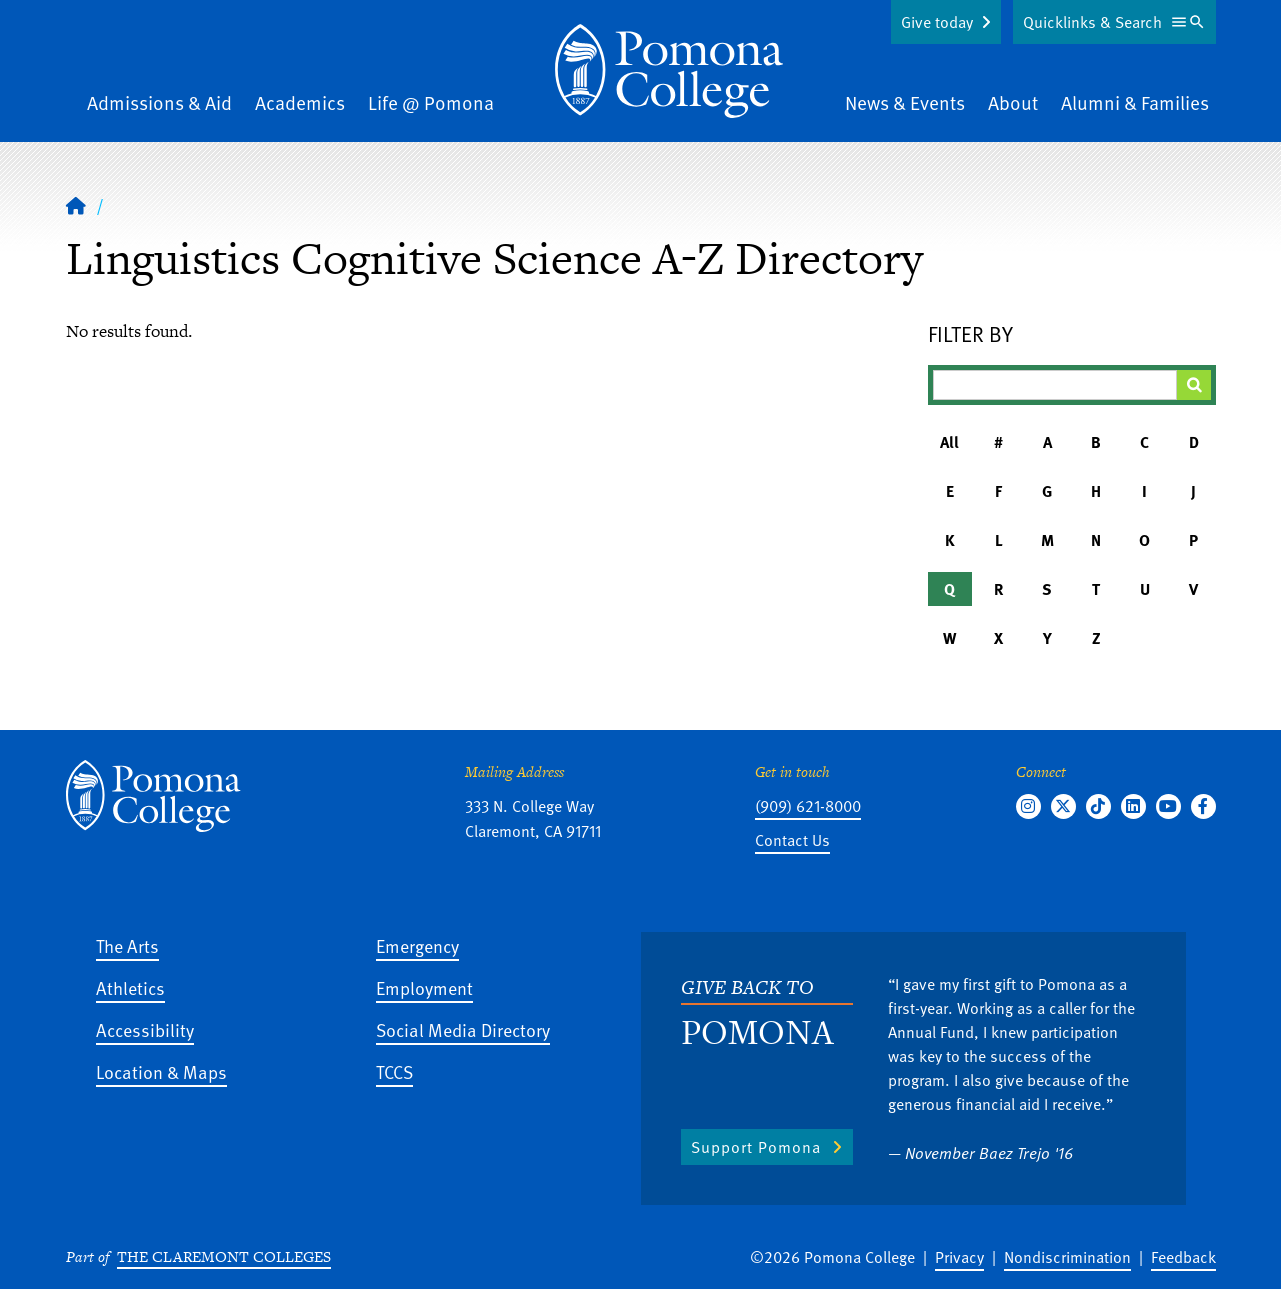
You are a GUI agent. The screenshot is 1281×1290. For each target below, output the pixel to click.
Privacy (959, 1257)
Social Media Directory (463, 1029)
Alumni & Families (1135, 102)
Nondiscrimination (1067, 1257)
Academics (300, 102)
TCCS (394, 1071)
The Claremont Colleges (224, 1256)
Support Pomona (756, 1147)
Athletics (130, 987)
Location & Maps (161, 1071)
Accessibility (145, 1029)
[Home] (669, 71)
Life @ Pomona (431, 102)
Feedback (1183, 1257)
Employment (424, 987)
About (1013, 102)
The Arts (127, 945)
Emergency (417, 945)
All (949, 442)
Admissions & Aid (159, 102)
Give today (937, 22)
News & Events (905, 102)
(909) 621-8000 (808, 806)
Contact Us (792, 840)
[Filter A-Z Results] (1055, 385)
